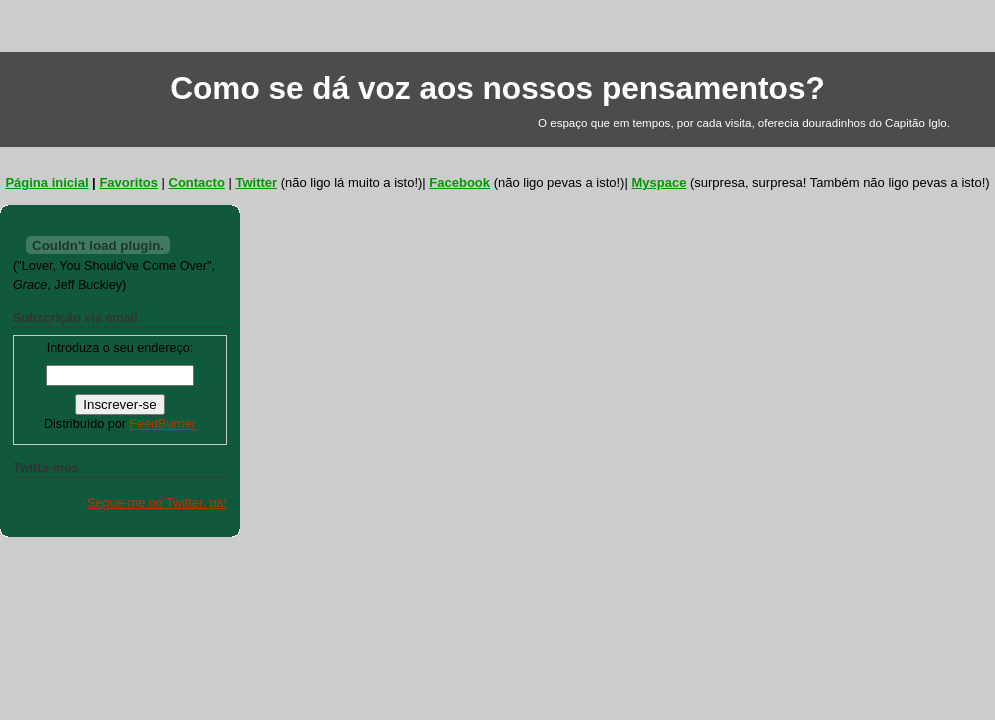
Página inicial (46, 182)
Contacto (197, 182)
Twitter (256, 182)
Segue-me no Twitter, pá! (157, 503)
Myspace (658, 182)
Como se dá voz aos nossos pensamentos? (497, 88)
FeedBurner (162, 424)
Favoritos (128, 182)
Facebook (459, 182)
